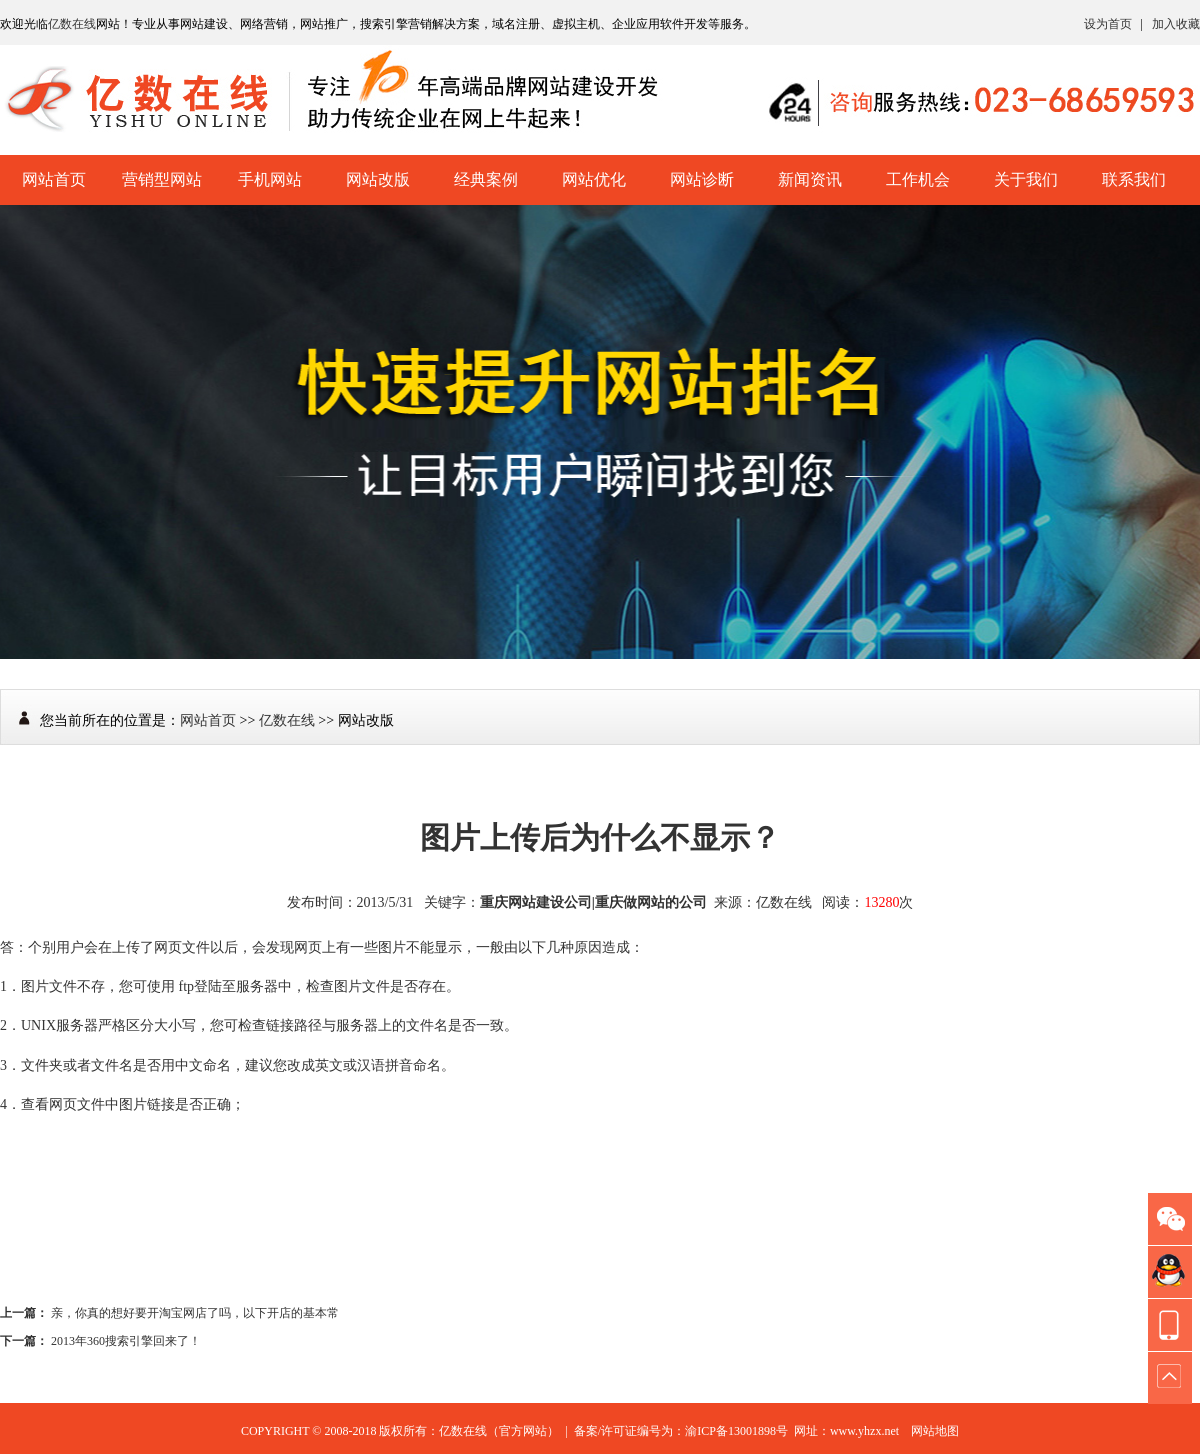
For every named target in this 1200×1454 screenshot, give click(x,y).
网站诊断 (702, 179)
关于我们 (1026, 179)
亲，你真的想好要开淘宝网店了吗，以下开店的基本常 (195, 1313)
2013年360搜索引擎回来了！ (126, 1341)
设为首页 (1108, 24)
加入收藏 (1176, 24)
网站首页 (54, 179)
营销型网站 (162, 179)
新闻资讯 (810, 179)
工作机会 (918, 179)
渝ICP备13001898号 (736, 1431)
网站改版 (378, 179)
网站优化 (594, 179)
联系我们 (1134, 179)
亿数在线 (72, 24)
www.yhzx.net (864, 1431)
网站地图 (935, 1431)
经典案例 (486, 179)
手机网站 (270, 179)
